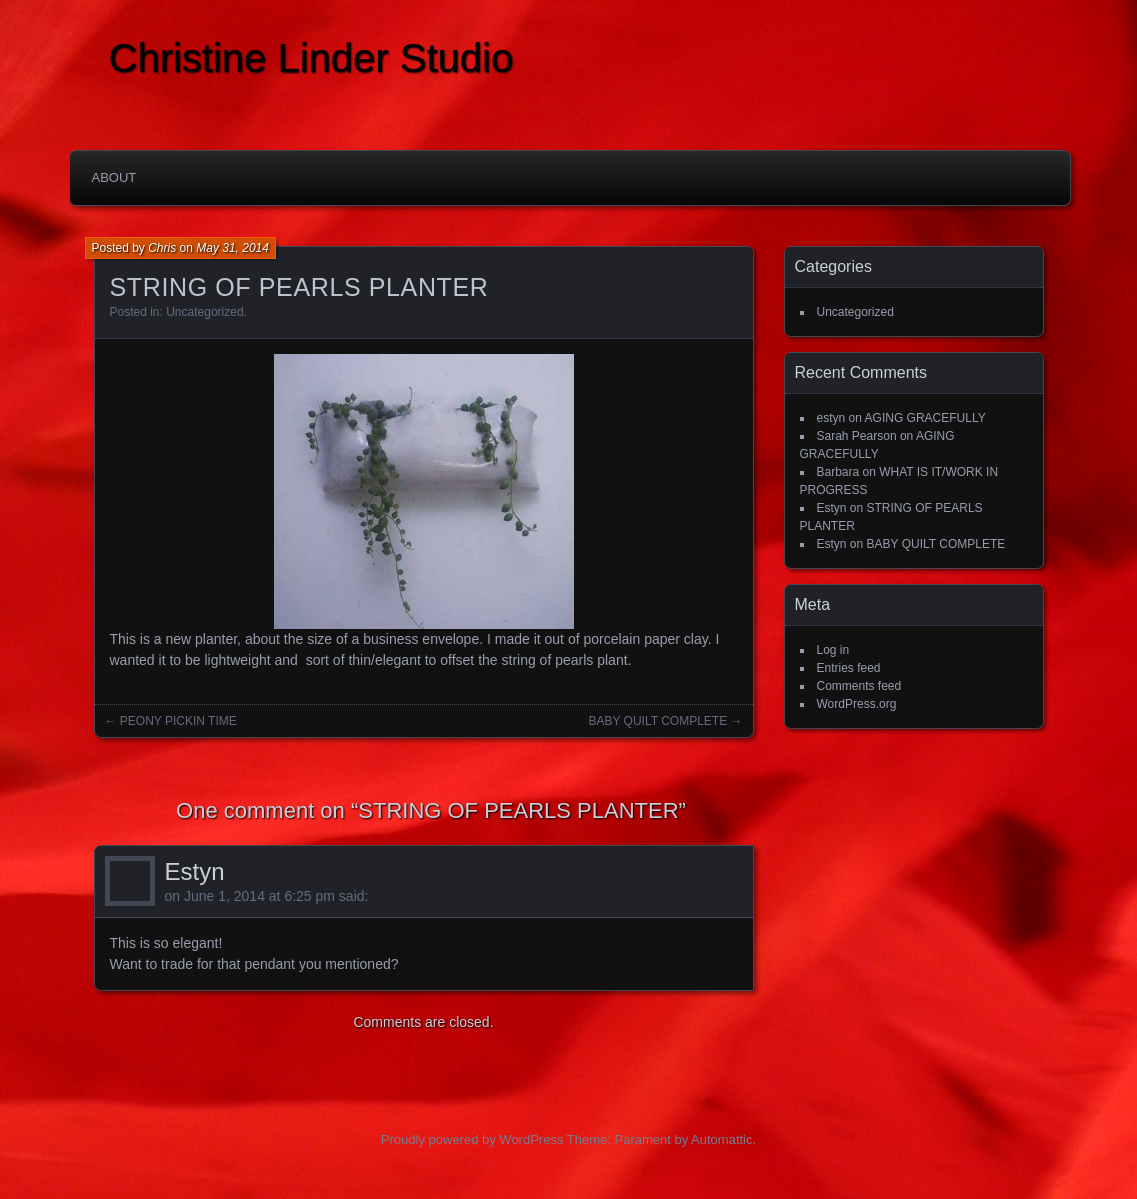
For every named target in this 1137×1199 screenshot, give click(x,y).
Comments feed (859, 686)
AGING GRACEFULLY (925, 418)
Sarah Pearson (857, 436)
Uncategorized (204, 312)
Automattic (721, 1139)
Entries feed (849, 668)
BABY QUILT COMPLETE (657, 721)
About (114, 177)
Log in (833, 650)
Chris (162, 248)
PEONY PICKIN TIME (178, 721)
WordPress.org (857, 704)
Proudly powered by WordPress (472, 1139)
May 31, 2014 (232, 248)
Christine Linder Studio (311, 58)
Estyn (195, 871)
